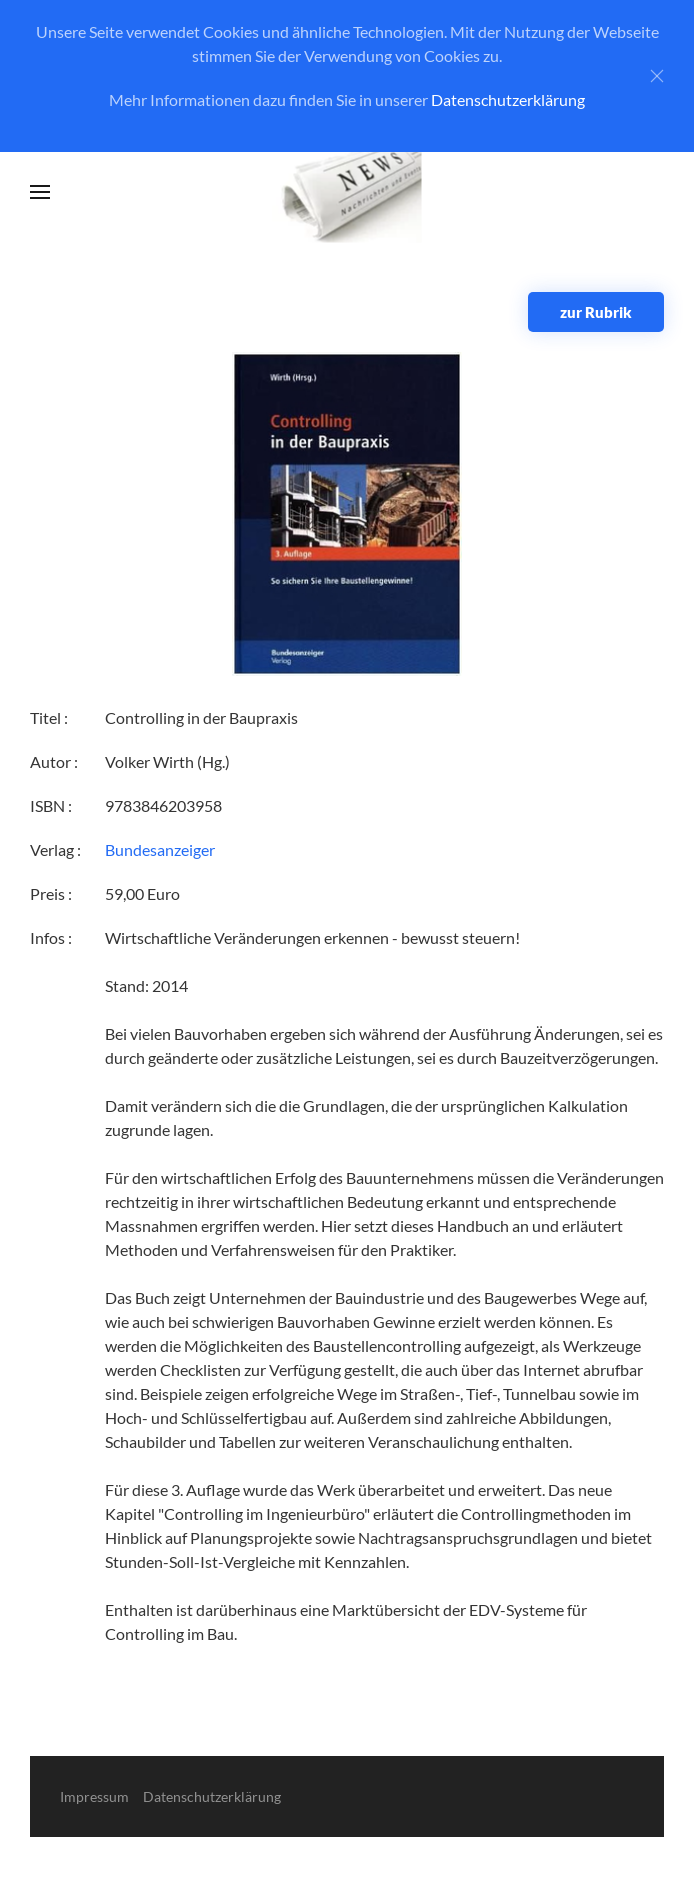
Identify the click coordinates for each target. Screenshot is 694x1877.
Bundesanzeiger (160, 849)
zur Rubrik (596, 312)
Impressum (94, 1796)
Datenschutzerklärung (508, 99)
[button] (40, 192)
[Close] (657, 76)
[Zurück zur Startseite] (347, 192)
